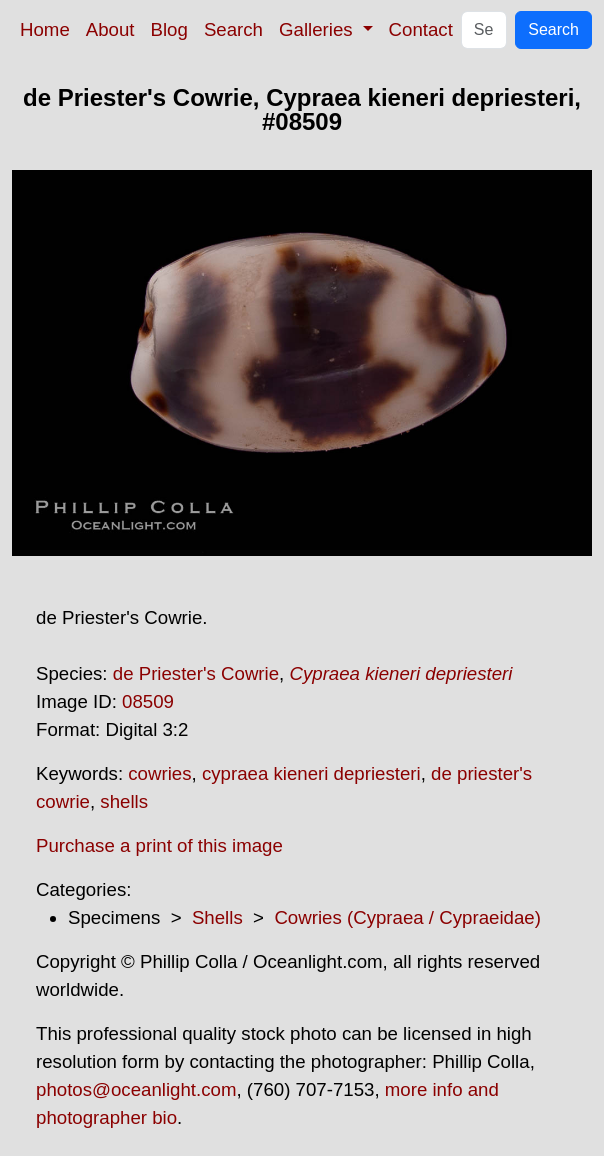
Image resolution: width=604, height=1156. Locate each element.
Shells (217, 917)
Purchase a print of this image (159, 845)
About (110, 29)
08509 (148, 701)
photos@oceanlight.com (136, 1089)
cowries (159, 773)
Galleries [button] (318, 29)
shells (124, 801)
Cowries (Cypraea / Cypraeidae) (407, 917)
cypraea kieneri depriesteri (311, 773)
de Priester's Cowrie (196, 673)
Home (45, 29)
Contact (421, 29)
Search (233, 29)
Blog (169, 29)
